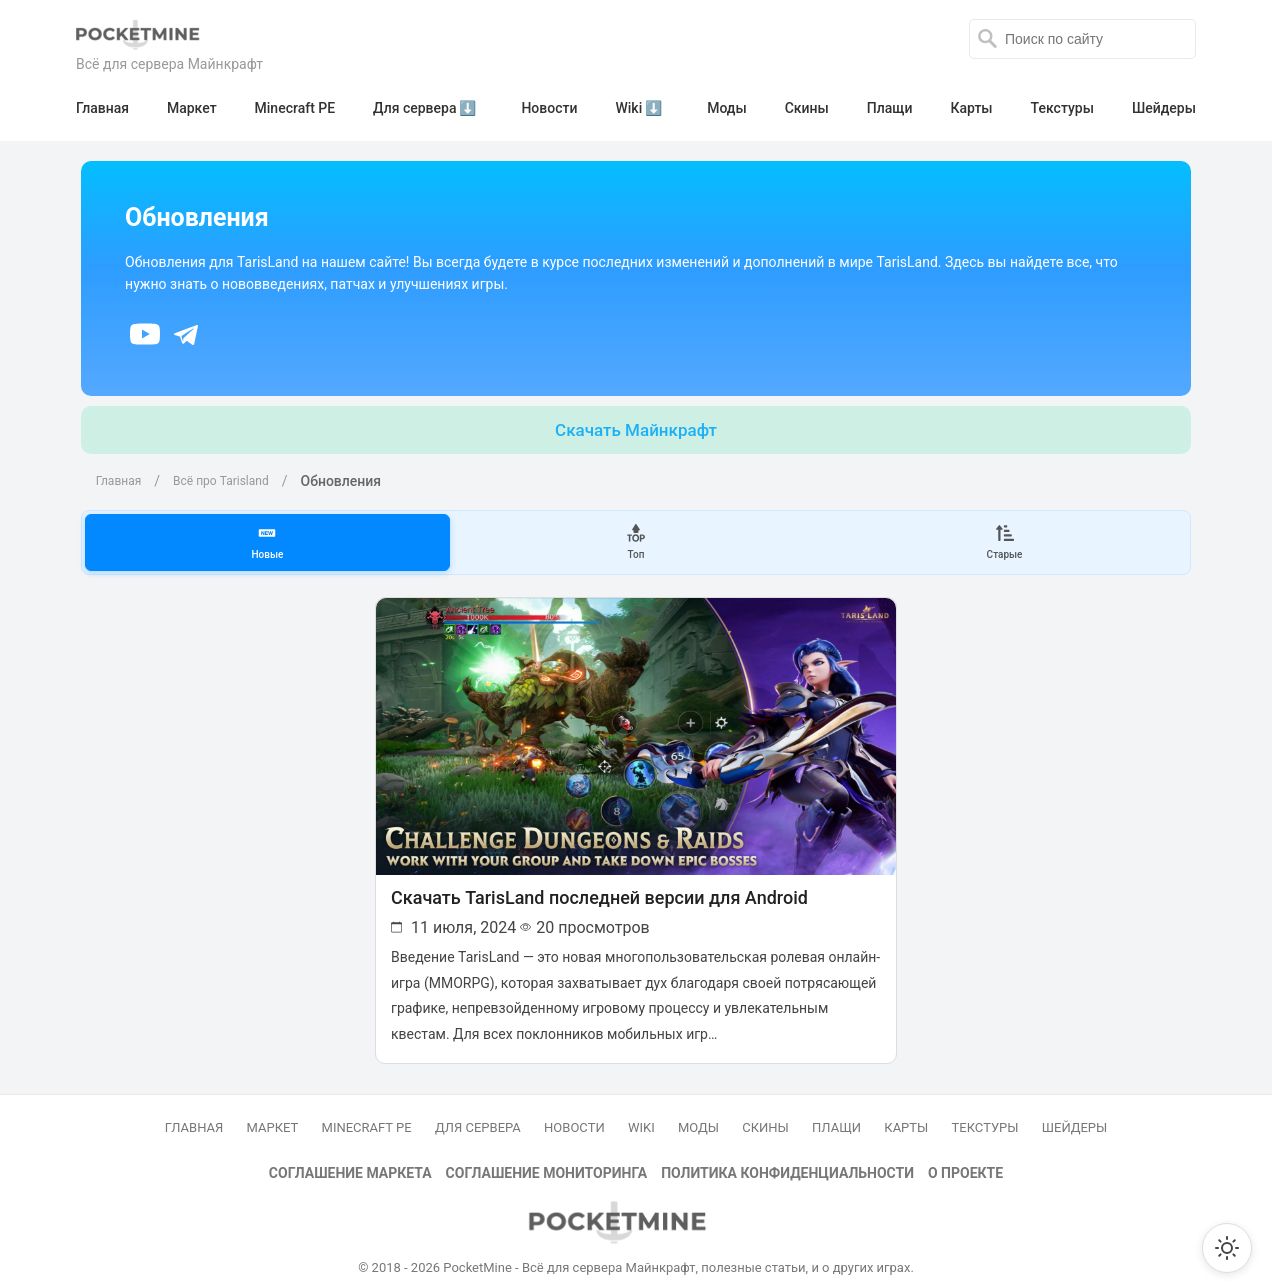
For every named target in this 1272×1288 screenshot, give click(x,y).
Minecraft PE (367, 1115)
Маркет (273, 1115)
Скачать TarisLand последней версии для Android (597, 889)
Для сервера (478, 1115)
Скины (765, 1115)
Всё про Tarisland (216, 477)
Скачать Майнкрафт (636, 426)
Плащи (836, 1115)
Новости (574, 1115)
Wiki (641, 1115)
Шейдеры (1075, 1115)
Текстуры (985, 1115)
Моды (698, 1115)
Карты (906, 1115)
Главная (114, 477)
